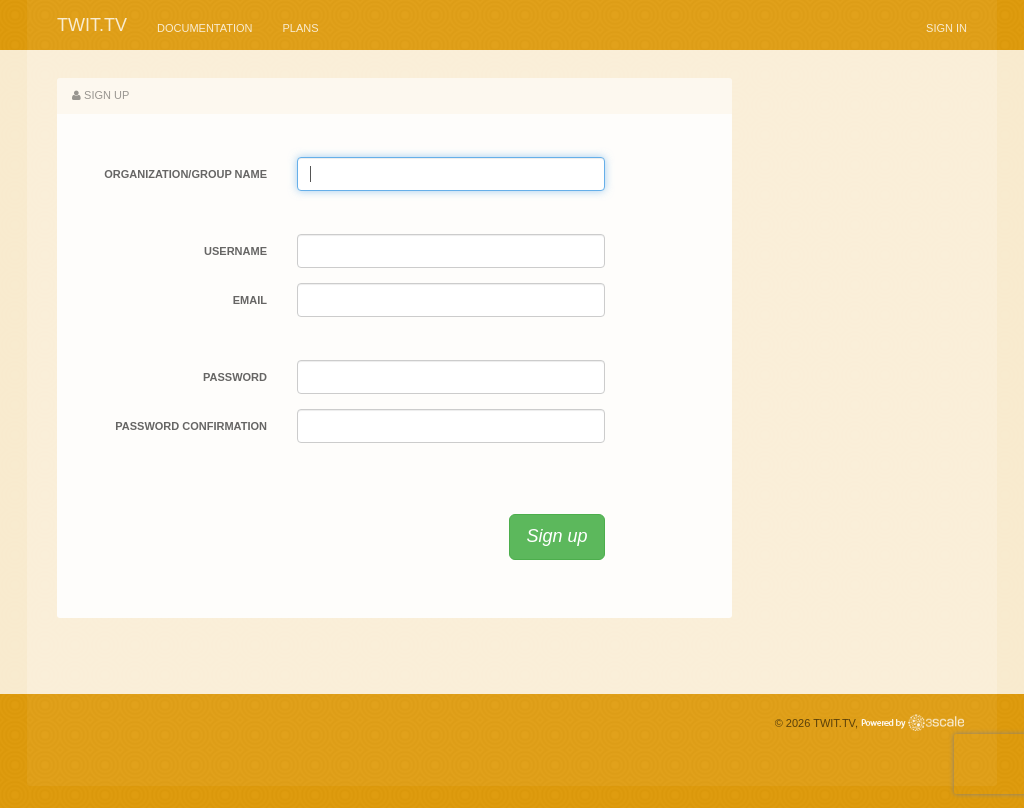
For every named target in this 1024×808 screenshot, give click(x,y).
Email (250, 300)
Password (235, 377)
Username (235, 251)
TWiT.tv (92, 25)
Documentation (205, 28)
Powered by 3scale (912, 722)
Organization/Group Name (185, 174)
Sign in (946, 28)
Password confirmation (191, 426)
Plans (301, 28)
